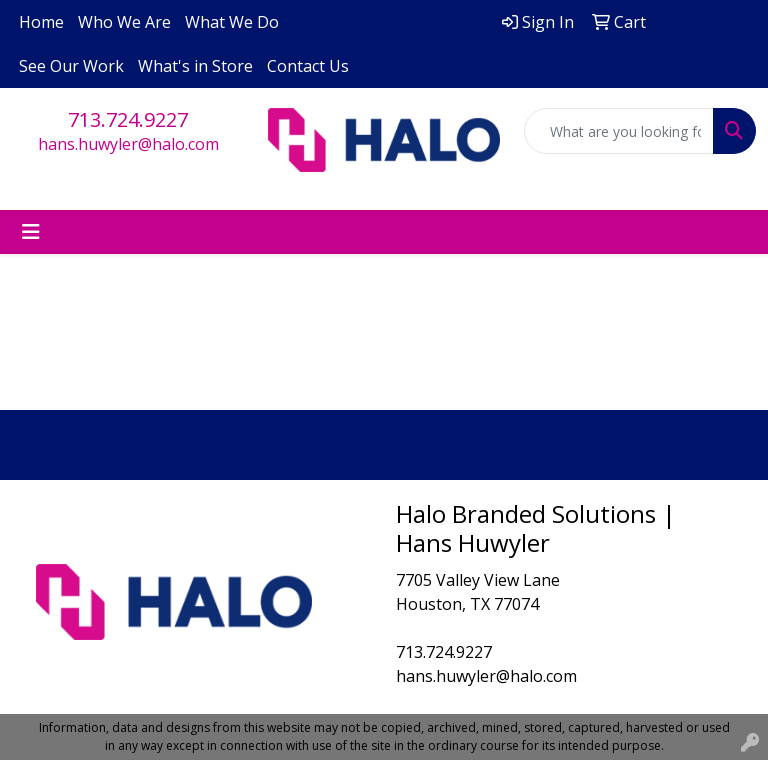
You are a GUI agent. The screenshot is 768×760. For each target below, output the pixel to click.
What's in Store (195, 66)
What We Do (232, 22)
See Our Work (71, 66)
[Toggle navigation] (31, 232)
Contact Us (308, 66)
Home (41, 22)
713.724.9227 (128, 119)
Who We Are (124, 22)
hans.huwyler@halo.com (128, 144)
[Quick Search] (619, 131)
